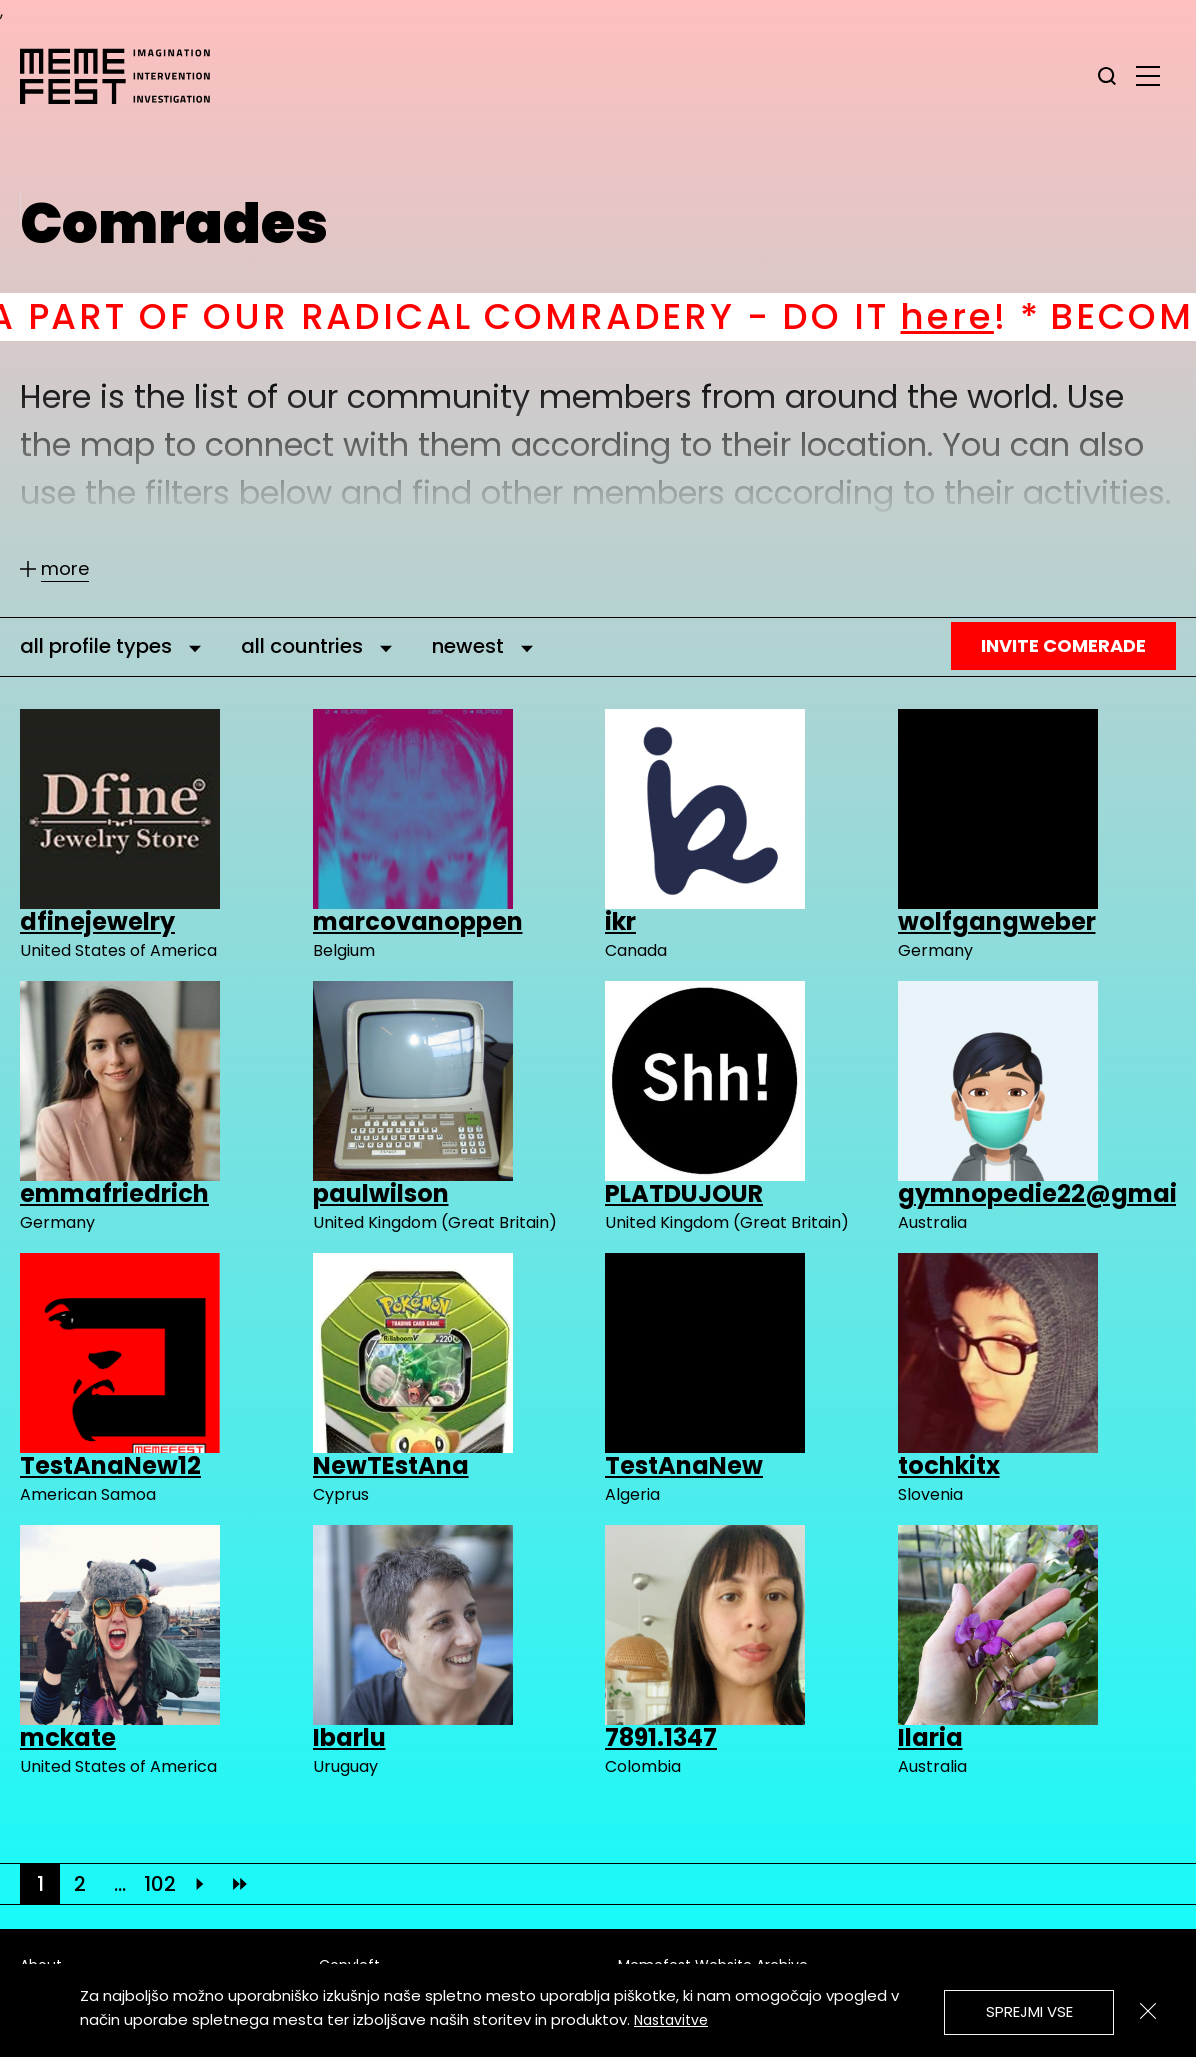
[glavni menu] (1148, 75)
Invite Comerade (1063, 645)
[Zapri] (1148, 2011)
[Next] (200, 1884)
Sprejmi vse (1029, 2011)
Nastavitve (671, 2020)
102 (160, 1884)
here (982, 316)
